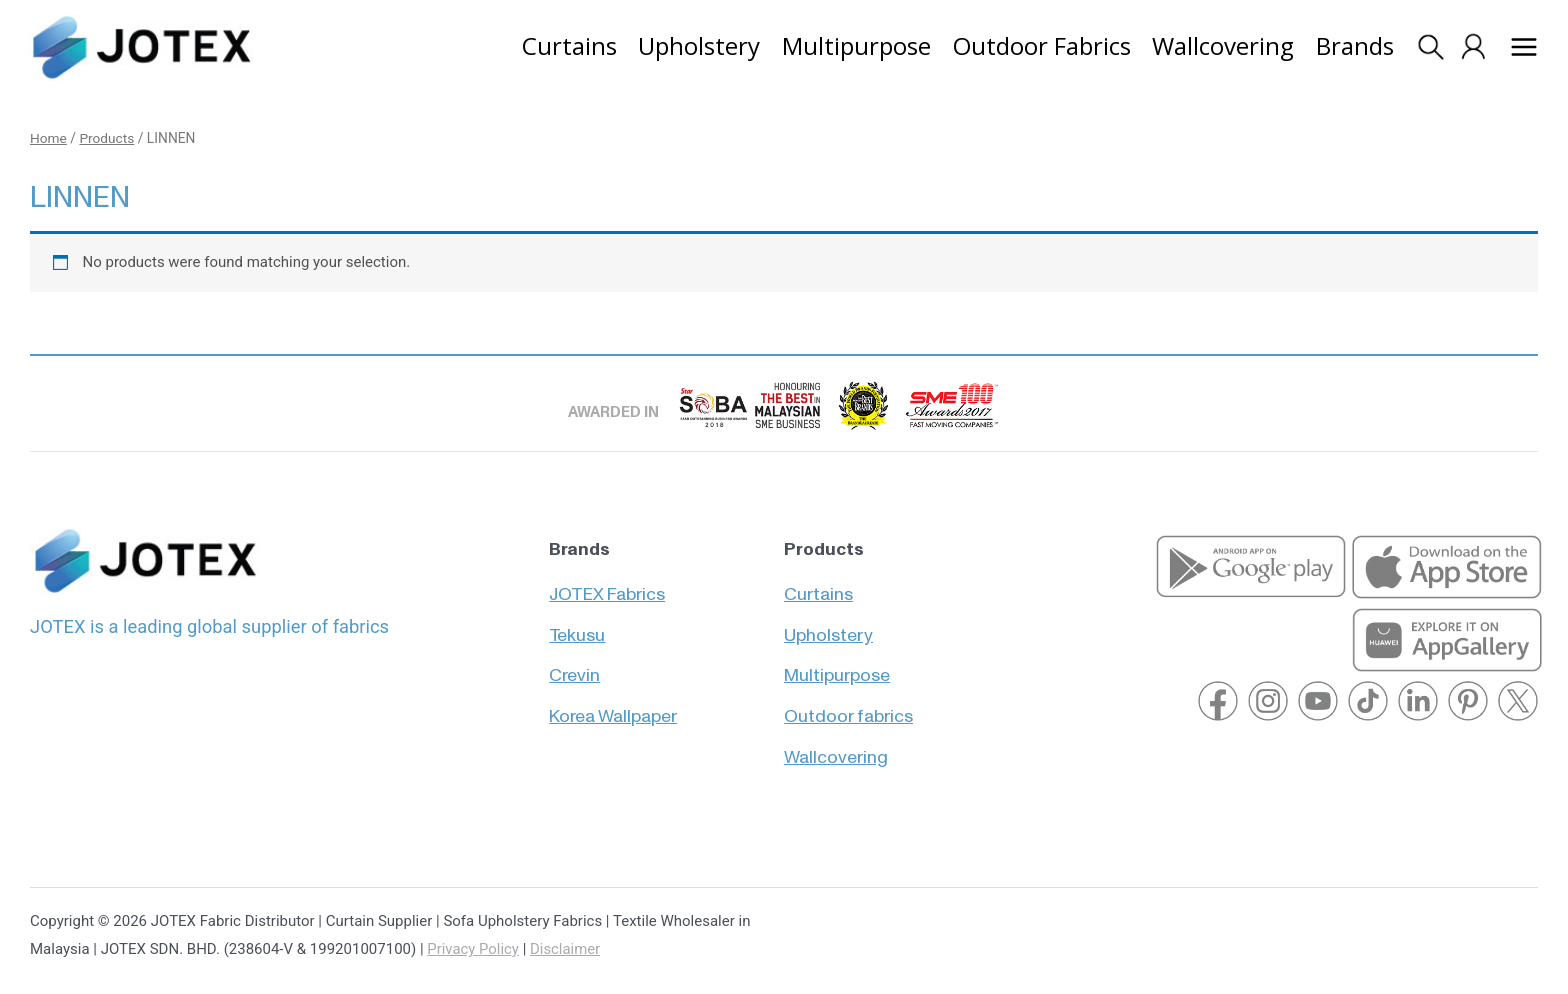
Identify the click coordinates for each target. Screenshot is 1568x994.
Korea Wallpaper (613, 707)
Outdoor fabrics (848, 707)
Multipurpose (837, 666)
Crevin (574, 666)
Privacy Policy (473, 949)
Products (107, 139)
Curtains (818, 584)
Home (48, 139)
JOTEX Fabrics (607, 584)
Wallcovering (836, 748)
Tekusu (577, 625)
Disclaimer (566, 949)
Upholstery (828, 625)
